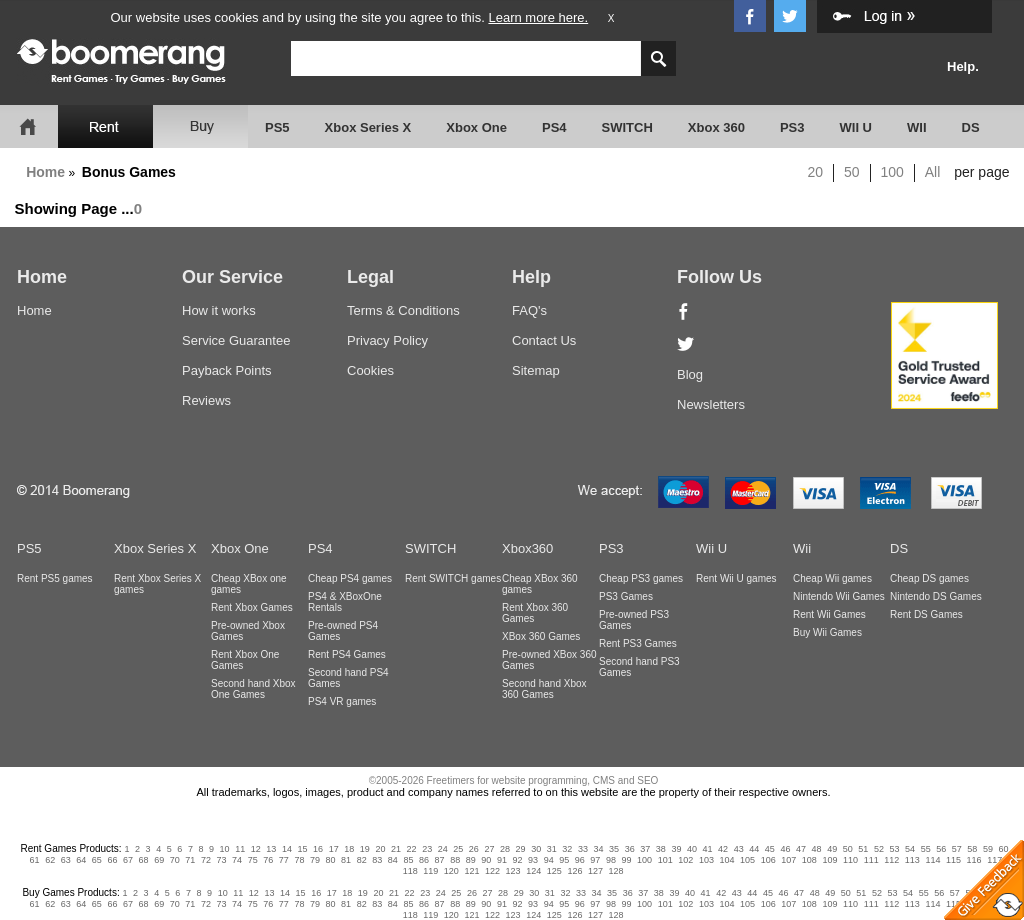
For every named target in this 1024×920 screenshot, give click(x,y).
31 (552, 849)
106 (768, 860)
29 (521, 849)
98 (611, 860)
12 (256, 849)
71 (190, 860)
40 (692, 849)
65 (97, 860)
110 (850, 860)
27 (489, 849)
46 (785, 849)
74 (237, 860)
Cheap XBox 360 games (540, 584)
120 (451, 871)
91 (502, 860)
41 (708, 849)
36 (630, 849)
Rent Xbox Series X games (157, 584)
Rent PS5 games (55, 578)
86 (424, 860)
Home (45, 172)
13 (271, 849)
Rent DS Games (926, 614)
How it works (219, 310)
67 (128, 860)
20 (816, 172)
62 (50, 860)
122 (492, 871)
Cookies (370, 370)
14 (287, 849)
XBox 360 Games (541, 636)
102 (685, 860)
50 (852, 172)
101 (665, 860)
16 (318, 849)
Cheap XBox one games (249, 584)
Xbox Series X (368, 127)
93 (533, 860)
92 (517, 860)
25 (458, 849)
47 (801, 849)
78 (299, 860)
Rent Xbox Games (252, 607)
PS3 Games (626, 596)
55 (926, 849)
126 (574, 871)
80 (331, 860)
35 (614, 849)
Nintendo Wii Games (839, 596)
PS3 (792, 127)
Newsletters (711, 404)
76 (268, 860)
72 (206, 860)
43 (739, 849)
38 (661, 849)
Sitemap (536, 370)
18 (349, 849)
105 (747, 860)
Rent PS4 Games (347, 654)
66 (112, 860)
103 (706, 860)
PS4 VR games (342, 701)
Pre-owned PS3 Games (634, 620)
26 (474, 849)
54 (910, 849)
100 (892, 172)
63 (66, 860)
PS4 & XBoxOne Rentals (345, 602)
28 (505, 849)
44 (754, 849)
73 (221, 860)
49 (832, 849)
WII (917, 127)
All (933, 172)
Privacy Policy (387, 340)
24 (443, 849)
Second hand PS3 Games (639, 667)
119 (430, 871)
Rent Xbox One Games (245, 660)
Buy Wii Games (827, 632)
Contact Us (544, 340)
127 (595, 871)
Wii (802, 548)
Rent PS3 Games (638, 643)
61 (35, 860)
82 (362, 860)
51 (863, 849)
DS (971, 127)
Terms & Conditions (403, 310)
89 (471, 860)
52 (879, 849)
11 (240, 849)
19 (365, 849)
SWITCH (627, 127)
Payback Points (227, 370)
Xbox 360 (716, 127)
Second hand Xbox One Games (253, 689)
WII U (856, 127)
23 (427, 849)
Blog (690, 374)
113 (912, 860)
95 (564, 860)
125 (554, 871)
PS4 (554, 127)
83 (377, 860)
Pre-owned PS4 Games (343, 631)
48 (817, 849)
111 (871, 860)
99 (627, 860)
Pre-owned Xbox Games (248, 631)
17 (334, 849)
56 (941, 849)
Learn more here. (538, 17)
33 (583, 849)
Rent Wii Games (829, 614)
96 (580, 860)
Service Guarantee (236, 340)
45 (770, 849)
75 (253, 860)
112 (891, 860)
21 (396, 849)
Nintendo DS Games (936, 596)
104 (726, 860)
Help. (963, 66)
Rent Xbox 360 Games (535, 613)
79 (315, 860)
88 (455, 860)
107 (788, 860)
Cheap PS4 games (350, 578)
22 (412, 849)
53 (894, 849)
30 (536, 849)
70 (175, 860)
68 (144, 860)
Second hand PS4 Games (348, 678)
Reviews (206, 400)
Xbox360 (527, 548)
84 (393, 860)
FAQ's (529, 310)
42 (723, 849)
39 (676, 849)
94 (549, 860)
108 (809, 860)
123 (513, 871)
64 (81, 860)
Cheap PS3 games (641, 578)
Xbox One (476, 127)
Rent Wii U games (736, 578)
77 (284, 860)
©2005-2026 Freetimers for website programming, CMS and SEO (514, 780)
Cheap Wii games (832, 578)
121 (471, 871)
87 (440, 860)
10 (225, 849)
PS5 (277, 127)
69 (159, 860)
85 (408, 860)
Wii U (711, 548)
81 (346, 860)
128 (616, 871)
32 (567, 849)
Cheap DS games (929, 578)
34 (598, 849)
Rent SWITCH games (453, 578)
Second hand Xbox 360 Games (544, 689)
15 (303, 849)
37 (645, 849)
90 (486, 860)
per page (981, 172)
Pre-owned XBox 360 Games (549, 660)
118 (410, 871)
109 (829, 860)
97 (595, 860)
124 (533, 871)
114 (932, 860)
